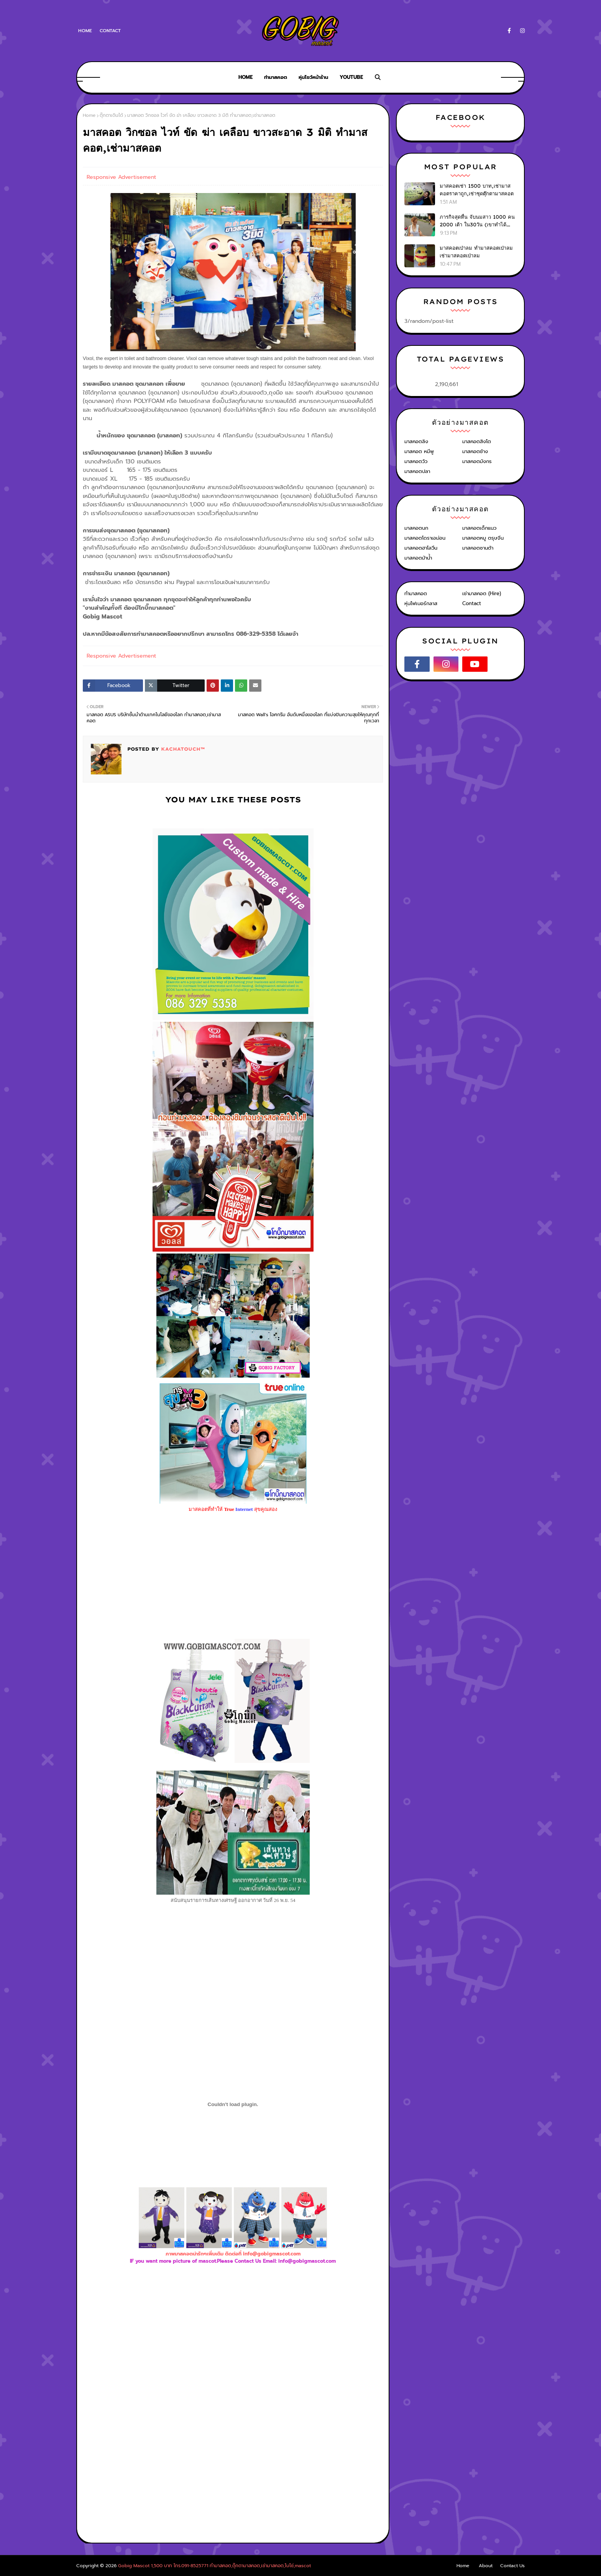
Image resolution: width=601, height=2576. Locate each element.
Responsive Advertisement (121, 177)
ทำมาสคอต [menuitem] (275, 77)
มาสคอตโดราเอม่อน (424, 538)
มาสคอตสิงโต (476, 441)
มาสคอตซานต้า (477, 548)
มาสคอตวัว (415, 461)
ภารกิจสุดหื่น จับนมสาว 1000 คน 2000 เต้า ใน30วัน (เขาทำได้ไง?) (477, 221)
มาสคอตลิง (416, 441)
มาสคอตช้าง (475, 451)
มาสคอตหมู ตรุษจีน (483, 538)
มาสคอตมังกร (477, 461)
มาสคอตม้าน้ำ (418, 557)
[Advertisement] (233, 2348)
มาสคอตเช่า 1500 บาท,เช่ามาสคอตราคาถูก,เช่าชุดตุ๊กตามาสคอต (477, 189)
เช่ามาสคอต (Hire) (481, 593)
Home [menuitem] (245, 77)
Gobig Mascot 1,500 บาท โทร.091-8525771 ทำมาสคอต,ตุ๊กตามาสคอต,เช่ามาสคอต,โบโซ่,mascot (214, 2565)
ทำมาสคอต (415, 593)
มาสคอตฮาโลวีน (420, 548)
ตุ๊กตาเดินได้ (111, 115)
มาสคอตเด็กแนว (479, 528)
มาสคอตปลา (417, 471)
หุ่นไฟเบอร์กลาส (420, 603)
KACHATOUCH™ (182, 749)
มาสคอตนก (416, 528)
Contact (110, 30)
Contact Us (512, 2565)
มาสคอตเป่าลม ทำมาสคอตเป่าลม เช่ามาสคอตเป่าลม (476, 252)
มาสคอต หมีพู (419, 451)
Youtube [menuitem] (351, 77)
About (486, 2565)
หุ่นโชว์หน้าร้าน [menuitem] (313, 77)
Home (85, 30)
